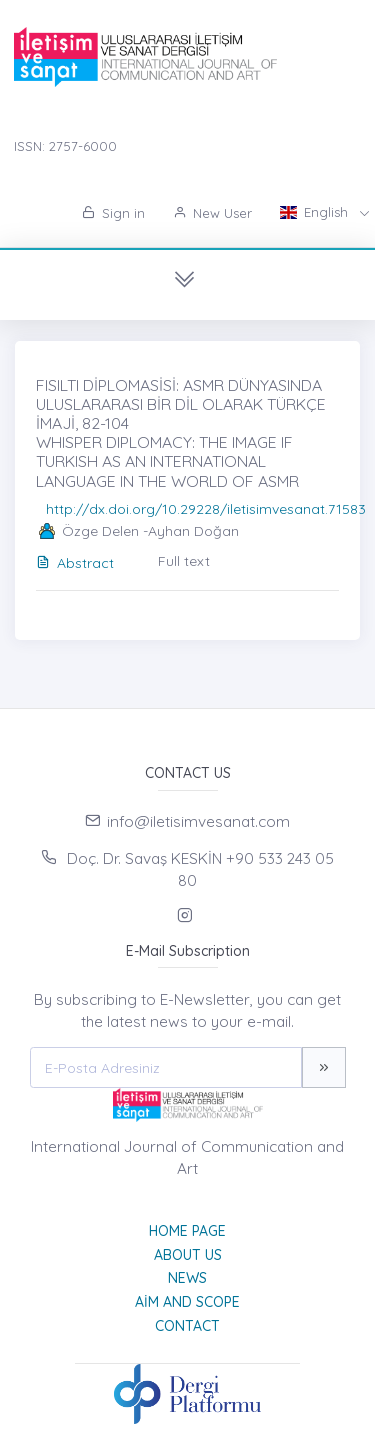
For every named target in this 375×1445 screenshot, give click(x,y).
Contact (187, 1326)
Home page (187, 1231)
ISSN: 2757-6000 (65, 146)
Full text (184, 561)
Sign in (113, 213)
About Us (188, 1255)
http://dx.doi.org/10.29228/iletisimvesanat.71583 (206, 509)
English (316, 212)
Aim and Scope (187, 1302)
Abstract (75, 563)
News (187, 1278)
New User (212, 213)
